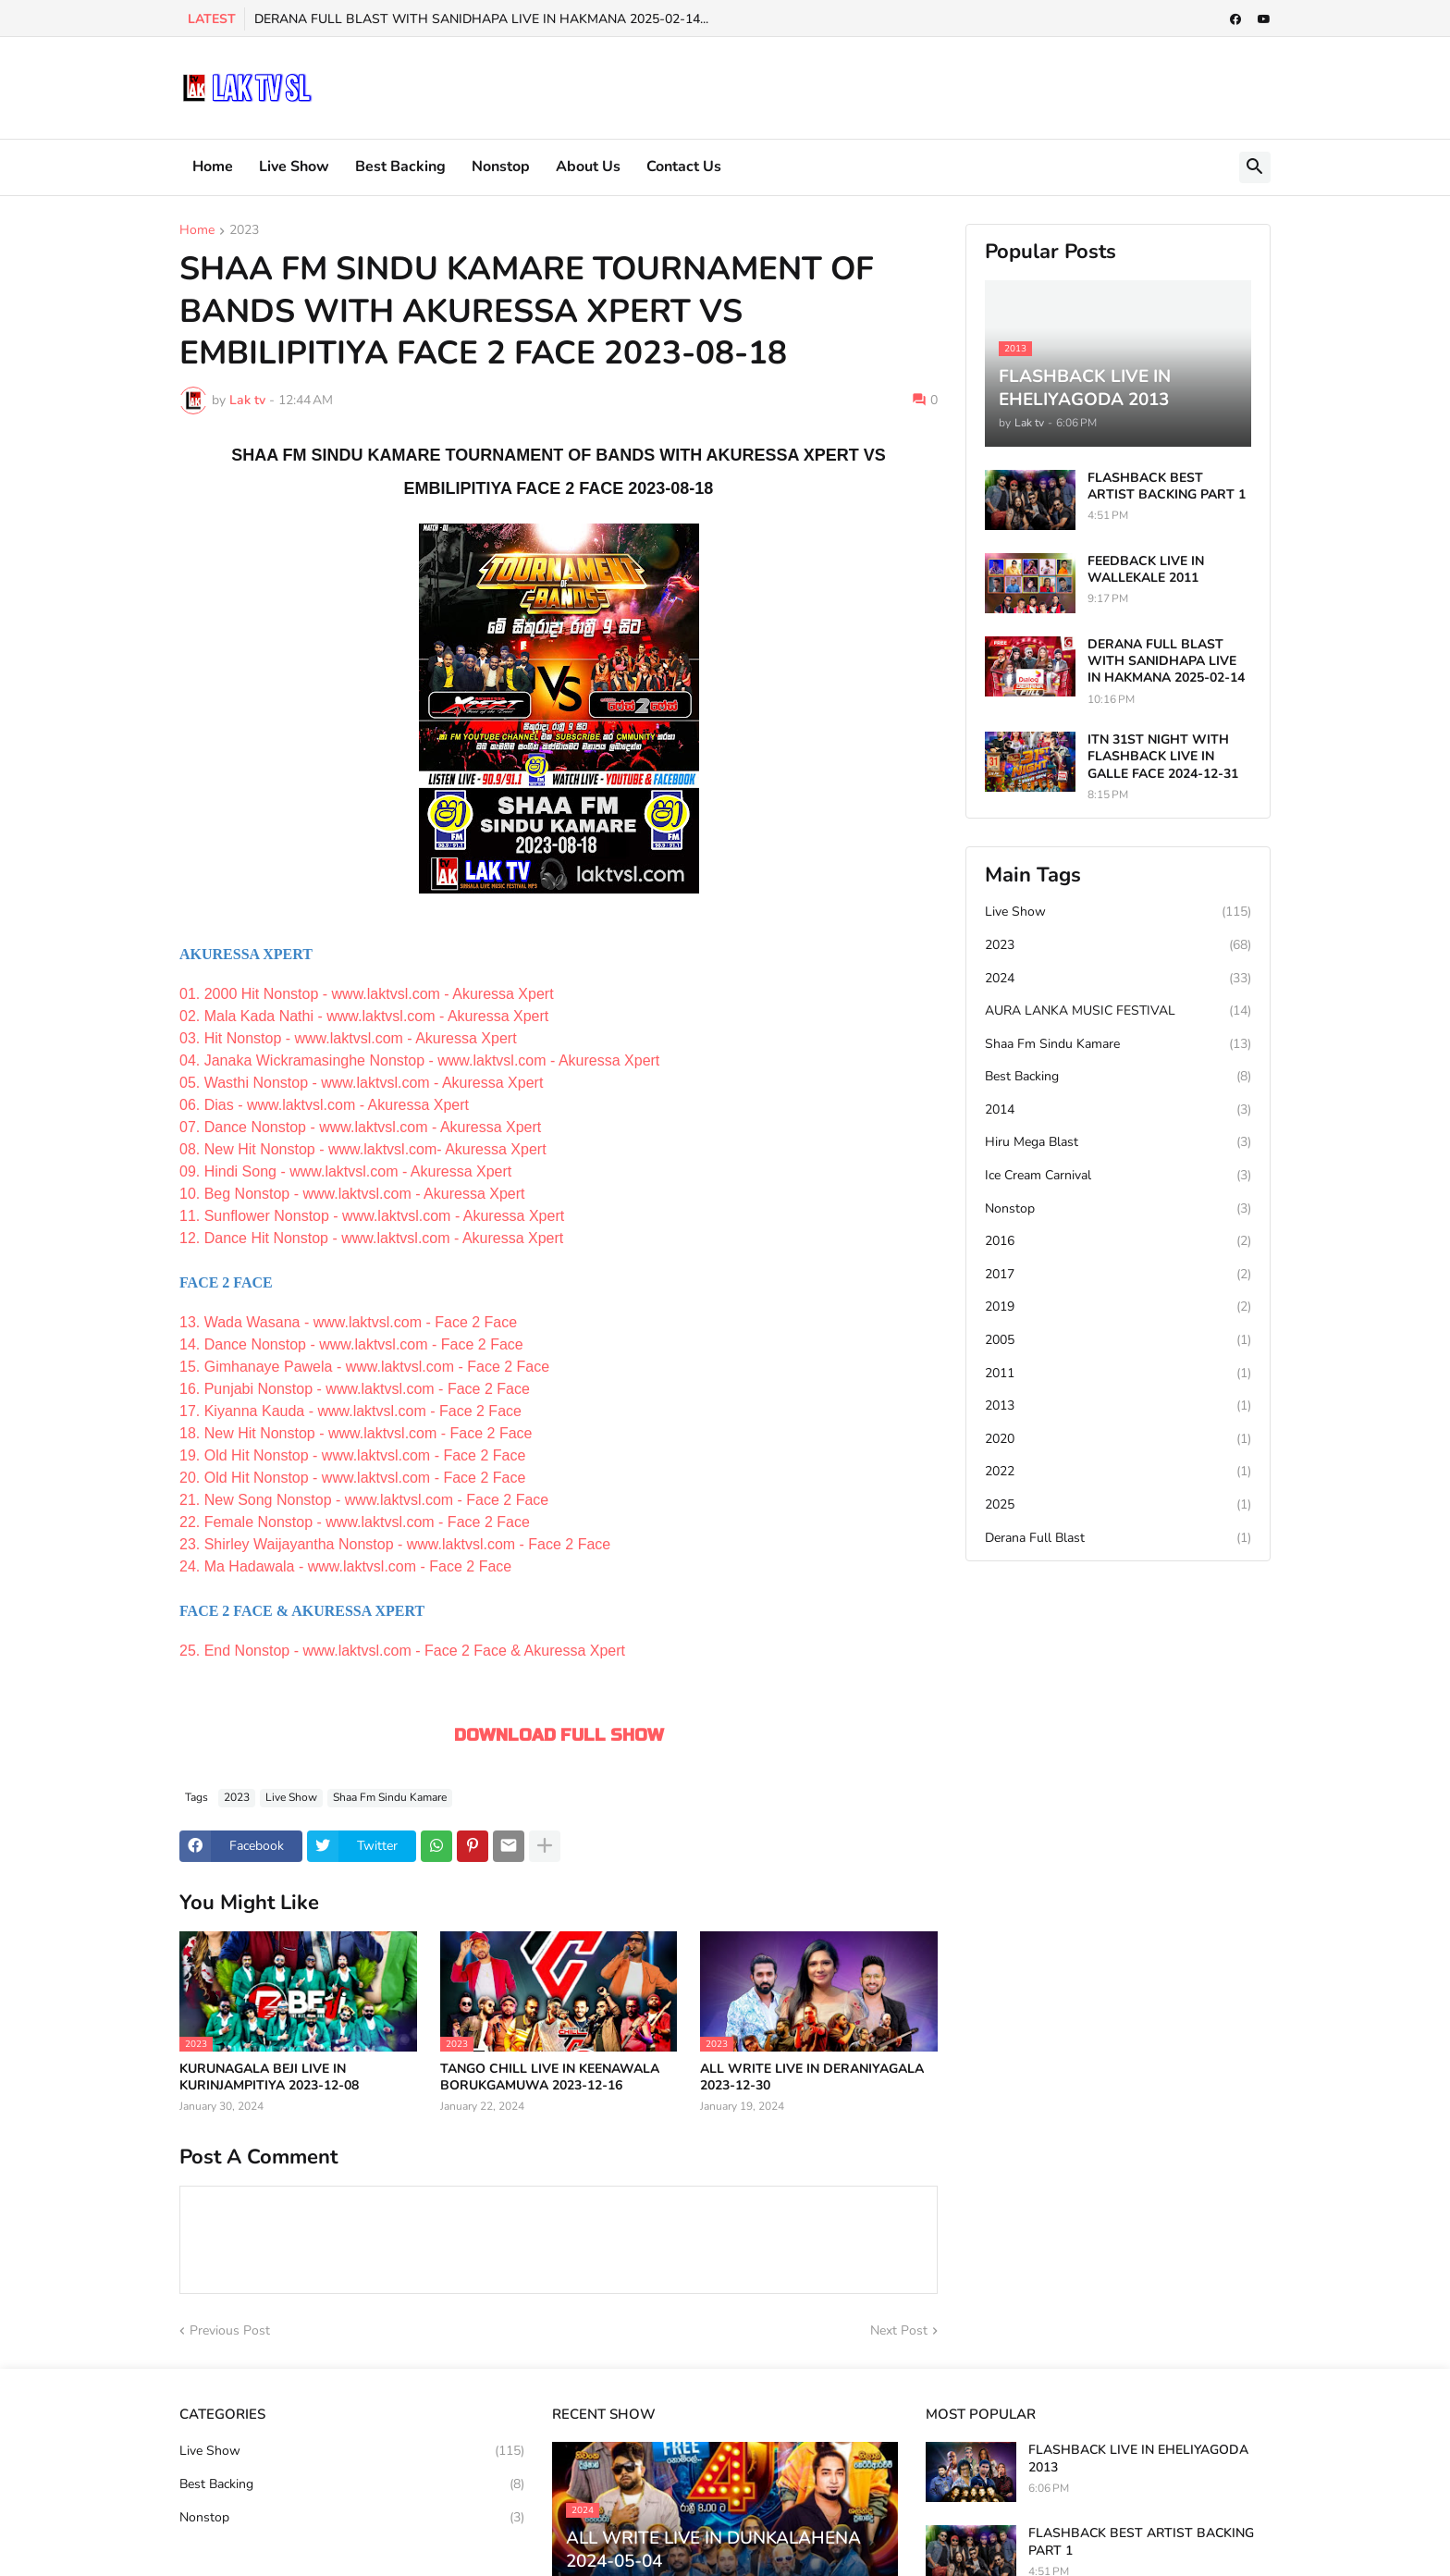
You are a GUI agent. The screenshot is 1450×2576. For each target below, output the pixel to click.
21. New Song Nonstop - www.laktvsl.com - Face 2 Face (363, 1500)
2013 (1118, 1406)
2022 (1118, 1471)
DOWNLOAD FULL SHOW (559, 1735)
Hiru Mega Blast (1118, 1142)
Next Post (899, 2330)
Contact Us (683, 166)
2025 (1118, 1505)
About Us (588, 166)
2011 (1118, 1373)
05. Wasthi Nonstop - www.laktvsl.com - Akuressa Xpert (361, 1083)
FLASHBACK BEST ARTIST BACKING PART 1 (1167, 486)
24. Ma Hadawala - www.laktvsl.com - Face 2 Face (345, 1566)
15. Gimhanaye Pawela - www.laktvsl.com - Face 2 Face (364, 1366)
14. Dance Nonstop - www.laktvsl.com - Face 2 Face (351, 1344)
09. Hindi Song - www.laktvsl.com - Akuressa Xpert (345, 1171)
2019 (1118, 1307)
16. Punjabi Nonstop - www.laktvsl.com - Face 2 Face (354, 1389)
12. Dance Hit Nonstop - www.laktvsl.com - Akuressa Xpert (371, 1238)
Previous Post (230, 2330)
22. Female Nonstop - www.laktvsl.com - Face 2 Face (354, 1522)
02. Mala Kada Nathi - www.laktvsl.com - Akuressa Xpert (363, 1016)
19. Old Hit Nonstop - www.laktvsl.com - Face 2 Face (352, 1455)
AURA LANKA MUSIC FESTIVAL (1118, 1011)
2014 (1118, 1110)
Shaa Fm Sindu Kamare (390, 1797)
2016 (1118, 1241)
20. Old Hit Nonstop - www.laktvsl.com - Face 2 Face (352, 1477)
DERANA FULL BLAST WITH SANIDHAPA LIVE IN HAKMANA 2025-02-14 (1166, 661)
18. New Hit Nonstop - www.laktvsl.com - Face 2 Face (355, 1433)
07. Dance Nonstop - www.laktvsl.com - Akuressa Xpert (360, 1127)
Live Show (294, 166)
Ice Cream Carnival (1118, 1175)
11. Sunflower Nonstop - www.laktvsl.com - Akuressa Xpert (371, 1216)
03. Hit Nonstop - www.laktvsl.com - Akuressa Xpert (348, 1038)
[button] (1255, 167)
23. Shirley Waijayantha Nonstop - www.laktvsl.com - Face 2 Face (394, 1544)
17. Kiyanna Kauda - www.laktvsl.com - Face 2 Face (350, 1411)
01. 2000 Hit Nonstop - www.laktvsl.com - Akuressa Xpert (366, 994)
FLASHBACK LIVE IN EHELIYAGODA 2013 (1138, 2458)
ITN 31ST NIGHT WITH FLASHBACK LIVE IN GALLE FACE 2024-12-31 (1163, 757)
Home (212, 166)
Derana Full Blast (1118, 1538)
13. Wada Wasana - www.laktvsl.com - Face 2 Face (348, 1322)
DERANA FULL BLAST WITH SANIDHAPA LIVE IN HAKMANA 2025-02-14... (481, 19)
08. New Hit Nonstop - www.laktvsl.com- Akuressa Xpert (363, 1149)
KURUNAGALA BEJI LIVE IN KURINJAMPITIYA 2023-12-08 (269, 2077)
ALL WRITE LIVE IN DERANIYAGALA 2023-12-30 (812, 2077)
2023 (244, 231)
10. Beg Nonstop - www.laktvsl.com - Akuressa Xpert (351, 1194)
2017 (1118, 1274)
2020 (1118, 1439)
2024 (1118, 978)
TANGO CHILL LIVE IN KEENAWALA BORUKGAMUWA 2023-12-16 (549, 2077)
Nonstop (501, 166)
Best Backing (400, 166)
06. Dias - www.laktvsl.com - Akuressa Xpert (324, 1105)
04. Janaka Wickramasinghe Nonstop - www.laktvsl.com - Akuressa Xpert (419, 1060)
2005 (1118, 1340)
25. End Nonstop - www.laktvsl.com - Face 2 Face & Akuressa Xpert (402, 1650)
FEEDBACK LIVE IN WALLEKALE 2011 (1146, 569)
